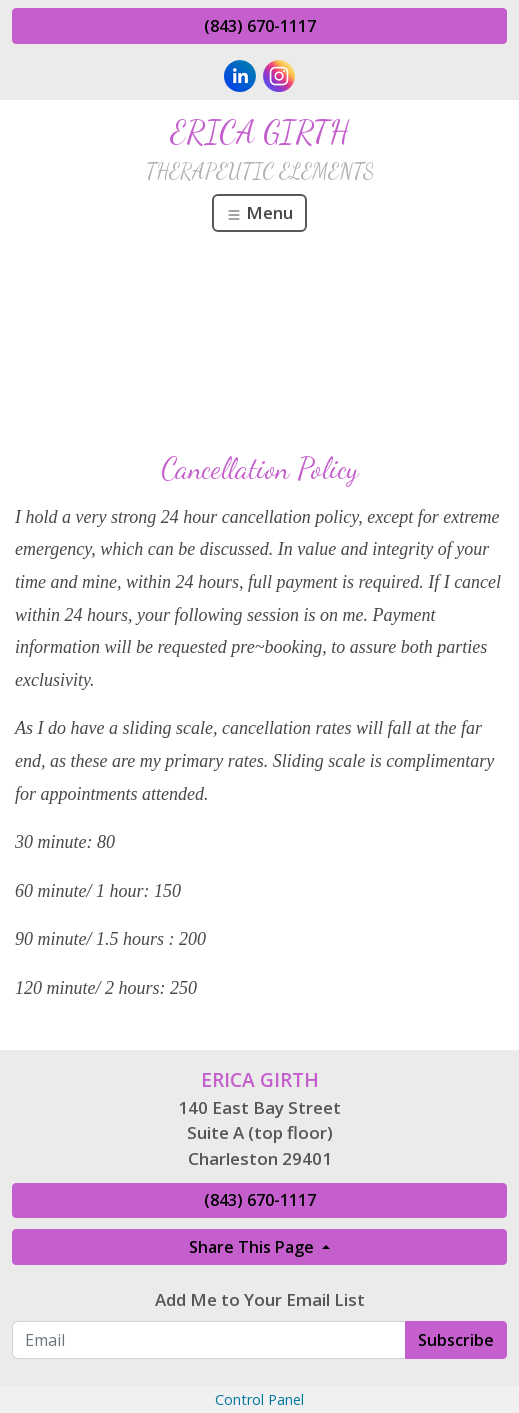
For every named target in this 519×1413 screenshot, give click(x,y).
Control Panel (259, 1399)
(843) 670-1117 (260, 26)
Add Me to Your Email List (260, 1299)
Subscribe (456, 1340)
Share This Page (253, 1247)
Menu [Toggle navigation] (259, 212)
